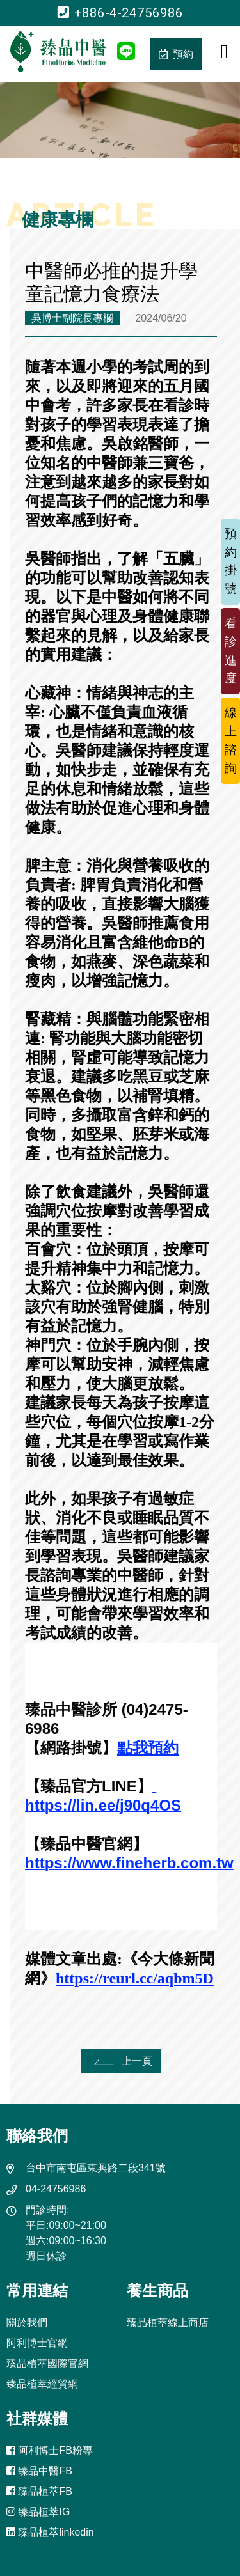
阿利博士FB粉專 (49, 2450)
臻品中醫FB (39, 2470)
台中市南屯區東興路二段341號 (96, 2167)
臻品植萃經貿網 (42, 2383)
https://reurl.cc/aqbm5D (135, 1978)
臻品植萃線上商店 (168, 2322)
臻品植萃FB (39, 2491)
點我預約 (148, 1747)
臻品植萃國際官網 (47, 2363)
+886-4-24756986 (120, 12)
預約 (176, 54)
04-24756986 (56, 2188)
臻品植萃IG (38, 2511)
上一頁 (120, 2061)
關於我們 (26, 2322)
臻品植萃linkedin (50, 2532)
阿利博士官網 (37, 2343)
